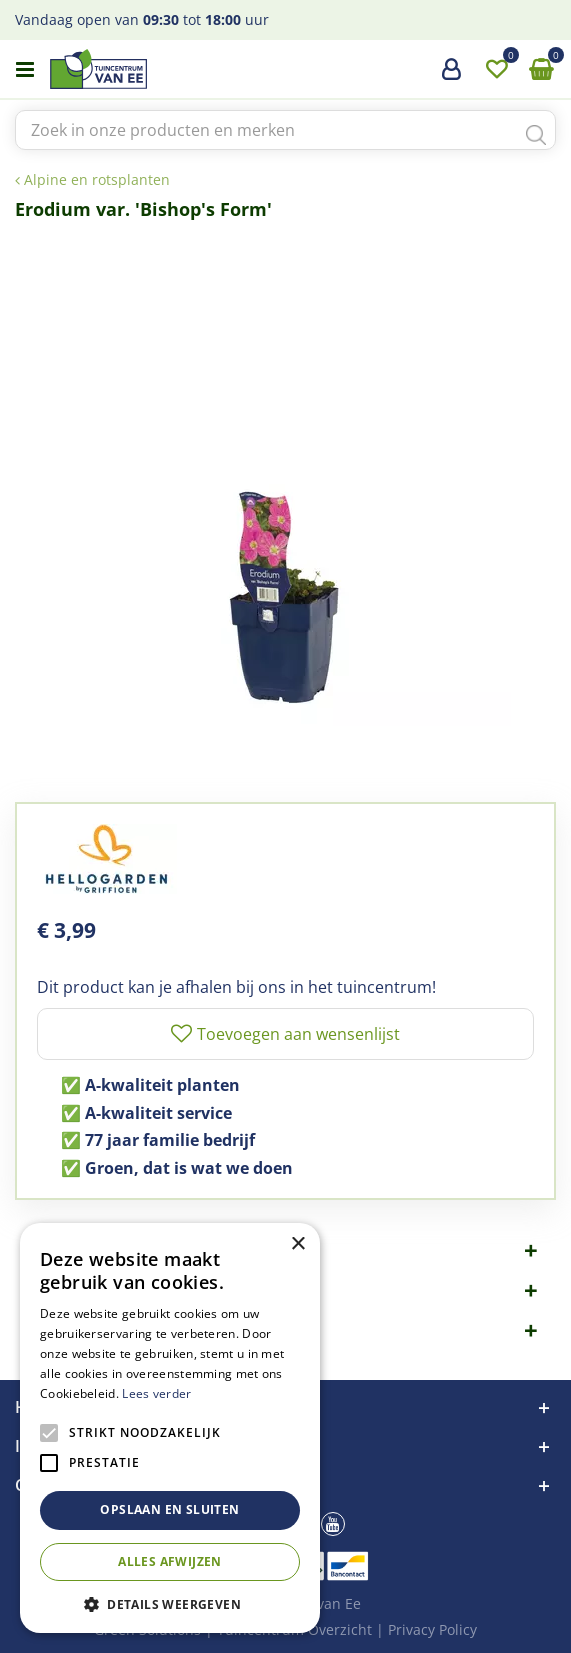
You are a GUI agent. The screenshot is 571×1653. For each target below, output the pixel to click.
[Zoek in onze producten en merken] (285, 130)
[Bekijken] (541, 70)
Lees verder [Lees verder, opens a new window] (156, 1393)
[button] (170, 1603)
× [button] (297, 1244)
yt (333, 1524)
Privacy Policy (432, 1629)
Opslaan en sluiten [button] (169, 1509)
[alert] (170, 1428)
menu (25, 70)
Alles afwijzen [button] (170, 1561)
